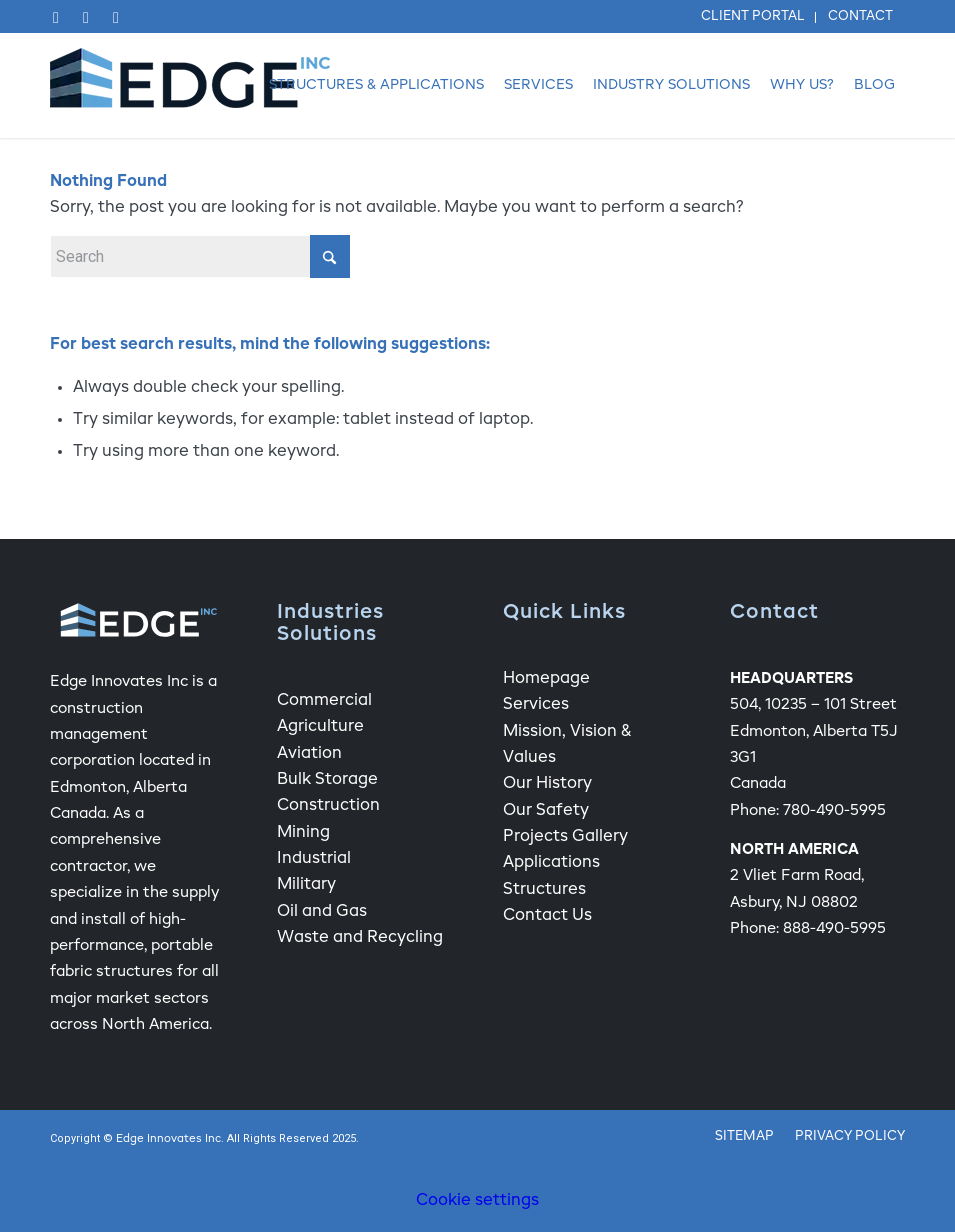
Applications (551, 863)
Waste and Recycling (360, 938)
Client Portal (753, 16)
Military (306, 885)
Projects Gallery (565, 837)
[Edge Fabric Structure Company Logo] (190, 85)
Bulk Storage (327, 780)
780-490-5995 (834, 810)
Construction (328, 806)
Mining (303, 833)
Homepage (546, 679)
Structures (544, 890)
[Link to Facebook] (56, 18)
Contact (860, 16)
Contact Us (547, 916)
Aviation (309, 754)
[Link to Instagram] (116, 18)
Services (536, 705)
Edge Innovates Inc (168, 1139)
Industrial (314, 859)
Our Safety (546, 811)
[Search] (200, 256)
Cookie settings (477, 1201)
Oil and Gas (322, 912)
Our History (547, 784)
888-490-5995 (834, 928)
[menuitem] (753, 17)
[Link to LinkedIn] (86, 18)
